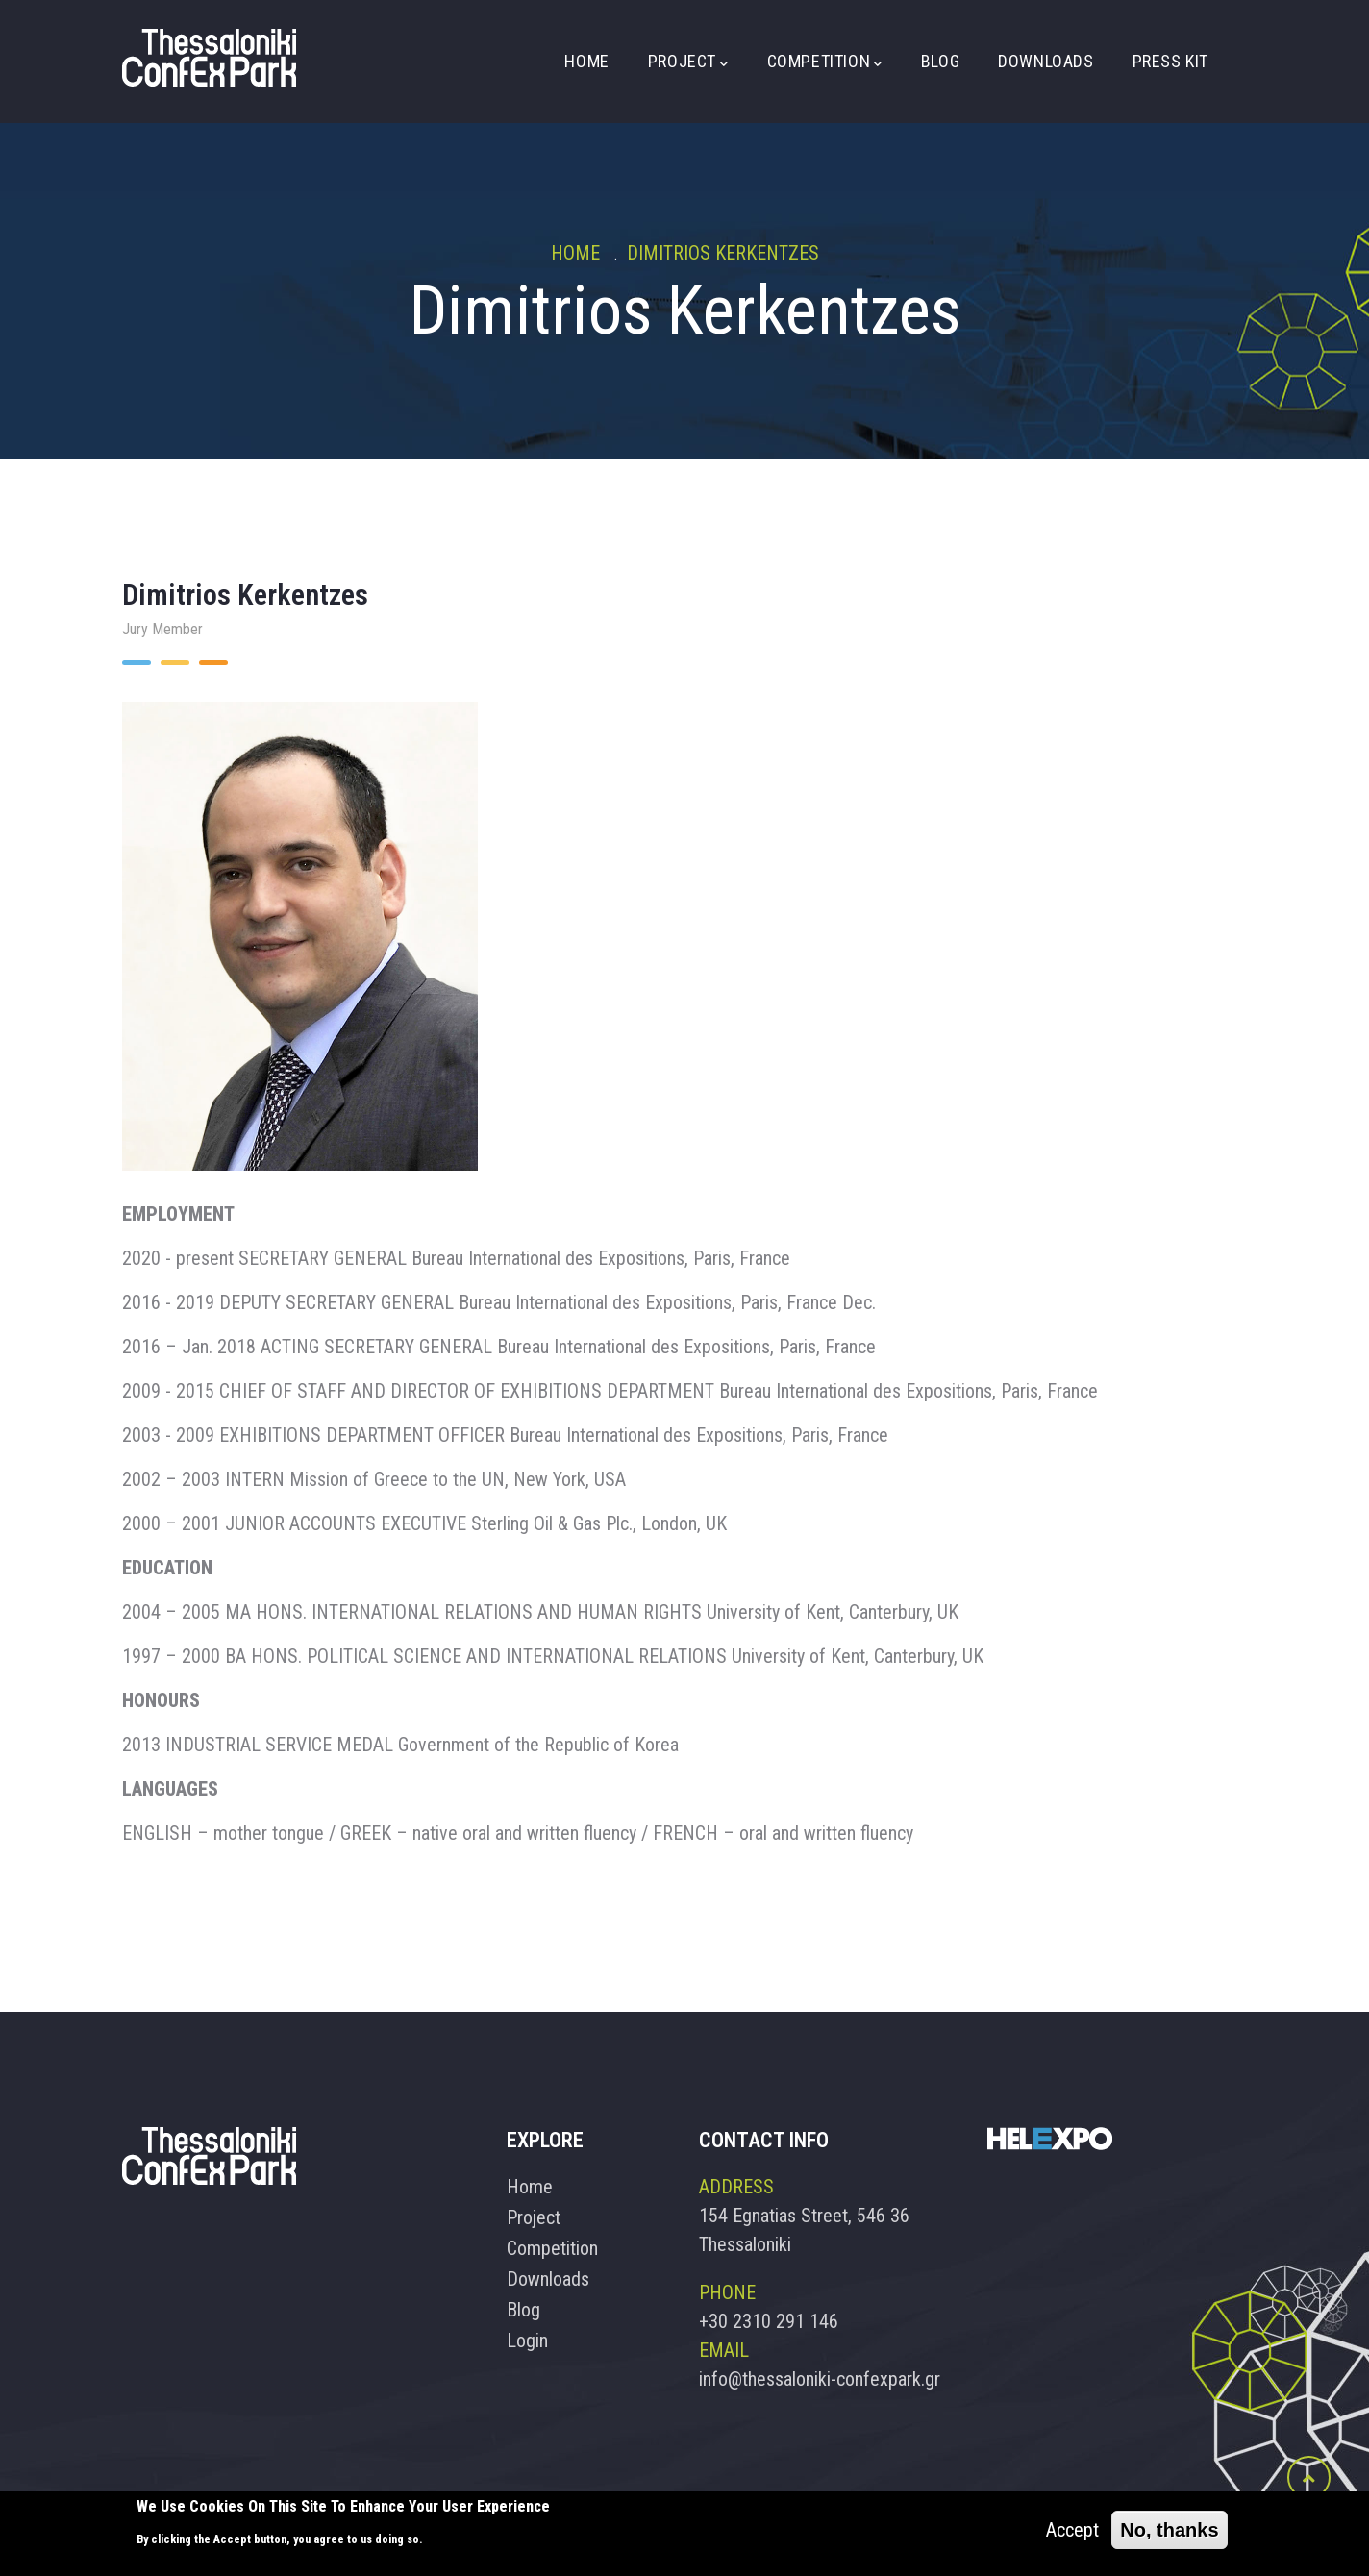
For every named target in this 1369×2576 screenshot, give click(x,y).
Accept (1072, 2530)
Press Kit (1170, 61)
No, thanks (1169, 2530)
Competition (825, 62)
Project (688, 62)
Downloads (1045, 61)
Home (586, 61)
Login (527, 2340)
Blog (940, 61)
